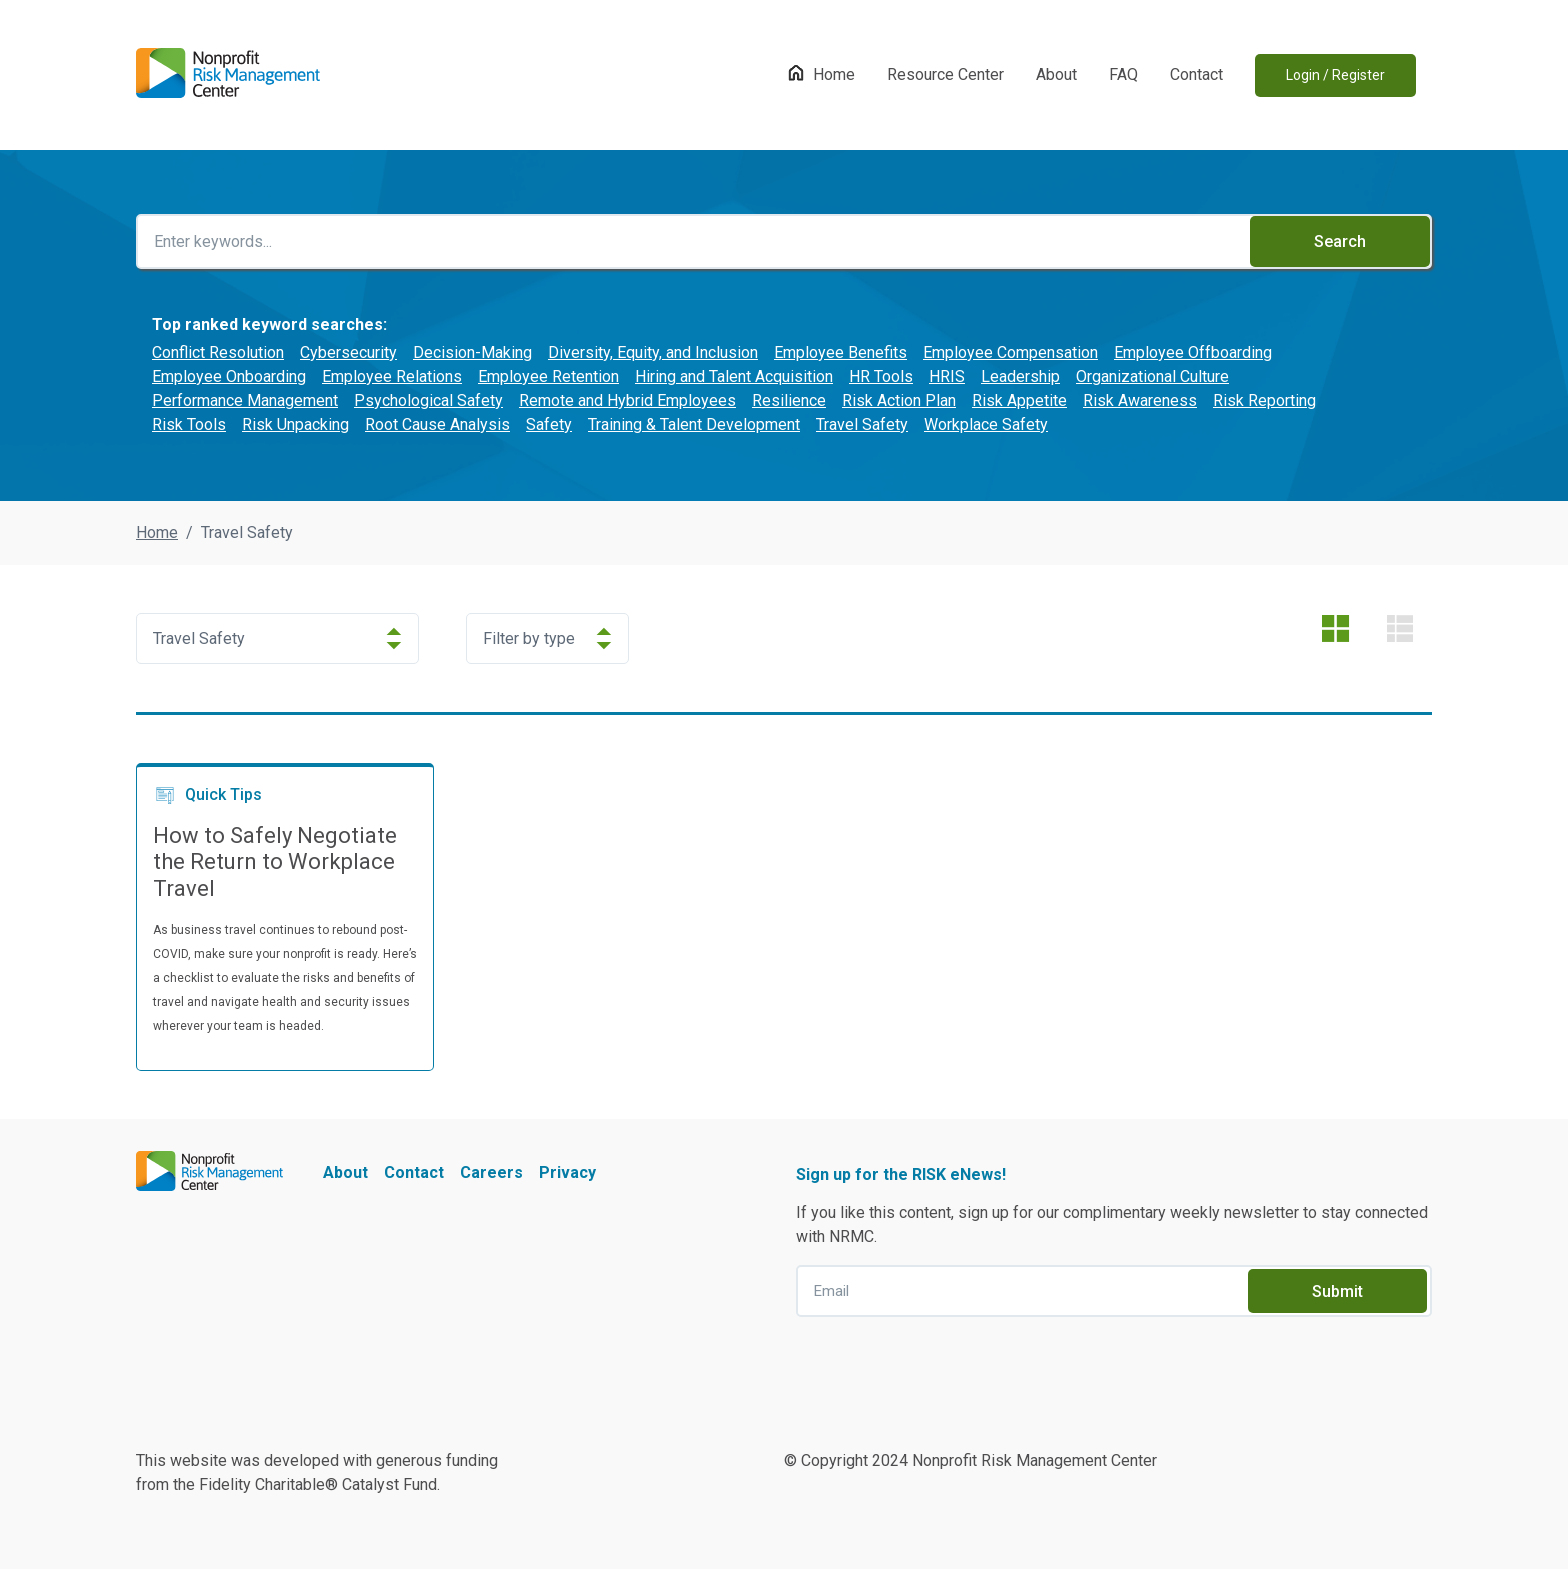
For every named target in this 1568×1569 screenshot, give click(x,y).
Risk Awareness (1140, 400)
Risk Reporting (1264, 400)
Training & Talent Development (694, 424)
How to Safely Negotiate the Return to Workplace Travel (275, 862)
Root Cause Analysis (437, 424)
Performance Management (245, 400)
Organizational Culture (1152, 376)
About (1056, 74)
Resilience (789, 400)
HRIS (947, 376)
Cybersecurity (348, 352)
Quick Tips (207, 795)
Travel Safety (862, 424)
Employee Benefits (840, 352)
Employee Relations (392, 376)
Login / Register (1335, 75)
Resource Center (945, 74)
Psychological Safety (428, 400)
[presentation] (948, 1372)
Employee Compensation (1010, 352)
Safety (549, 424)
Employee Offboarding (1193, 352)
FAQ (1123, 74)
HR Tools (881, 376)
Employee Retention (548, 376)
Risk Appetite (1019, 400)
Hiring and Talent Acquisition (734, 376)
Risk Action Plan (899, 400)
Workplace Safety (986, 424)
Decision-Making (472, 352)
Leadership (1020, 376)
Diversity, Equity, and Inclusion (653, 352)
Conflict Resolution (218, 352)
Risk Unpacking (295, 424)
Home (834, 74)
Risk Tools (189, 424)
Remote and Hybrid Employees (627, 400)
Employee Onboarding (229, 376)
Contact (1196, 74)
